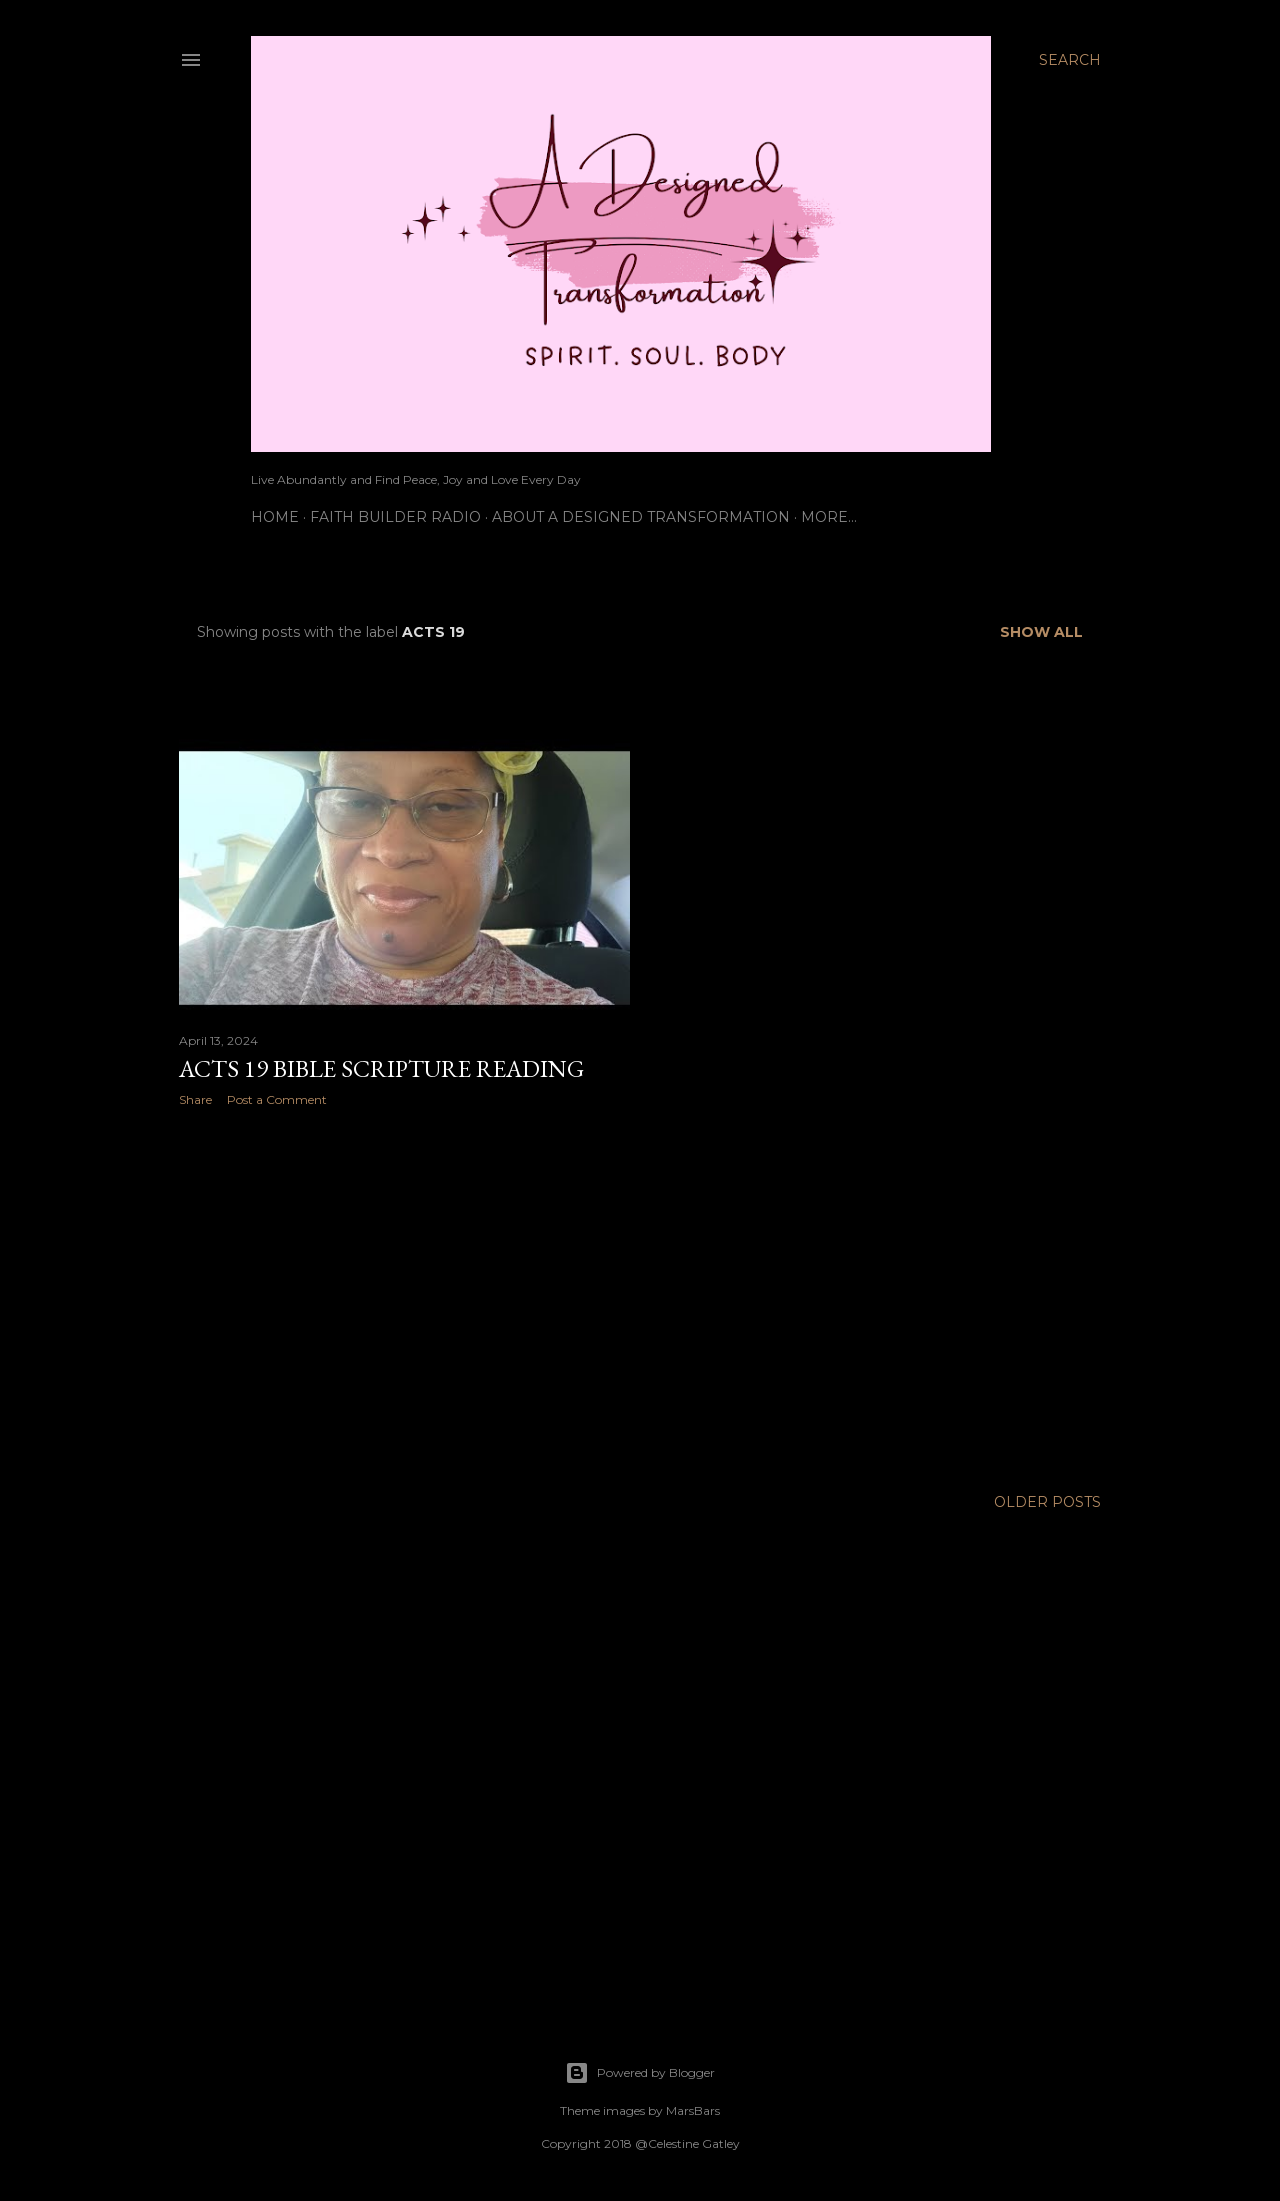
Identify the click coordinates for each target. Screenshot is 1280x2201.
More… (829, 517)
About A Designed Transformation (641, 517)
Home (275, 517)
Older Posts (1047, 1502)
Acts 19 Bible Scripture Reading (381, 1068)
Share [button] (195, 1099)
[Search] (1070, 60)
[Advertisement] (404, 1297)
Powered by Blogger (640, 2073)
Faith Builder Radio (395, 517)
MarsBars (693, 2110)
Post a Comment (277, 1099)
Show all (1041, 632)
